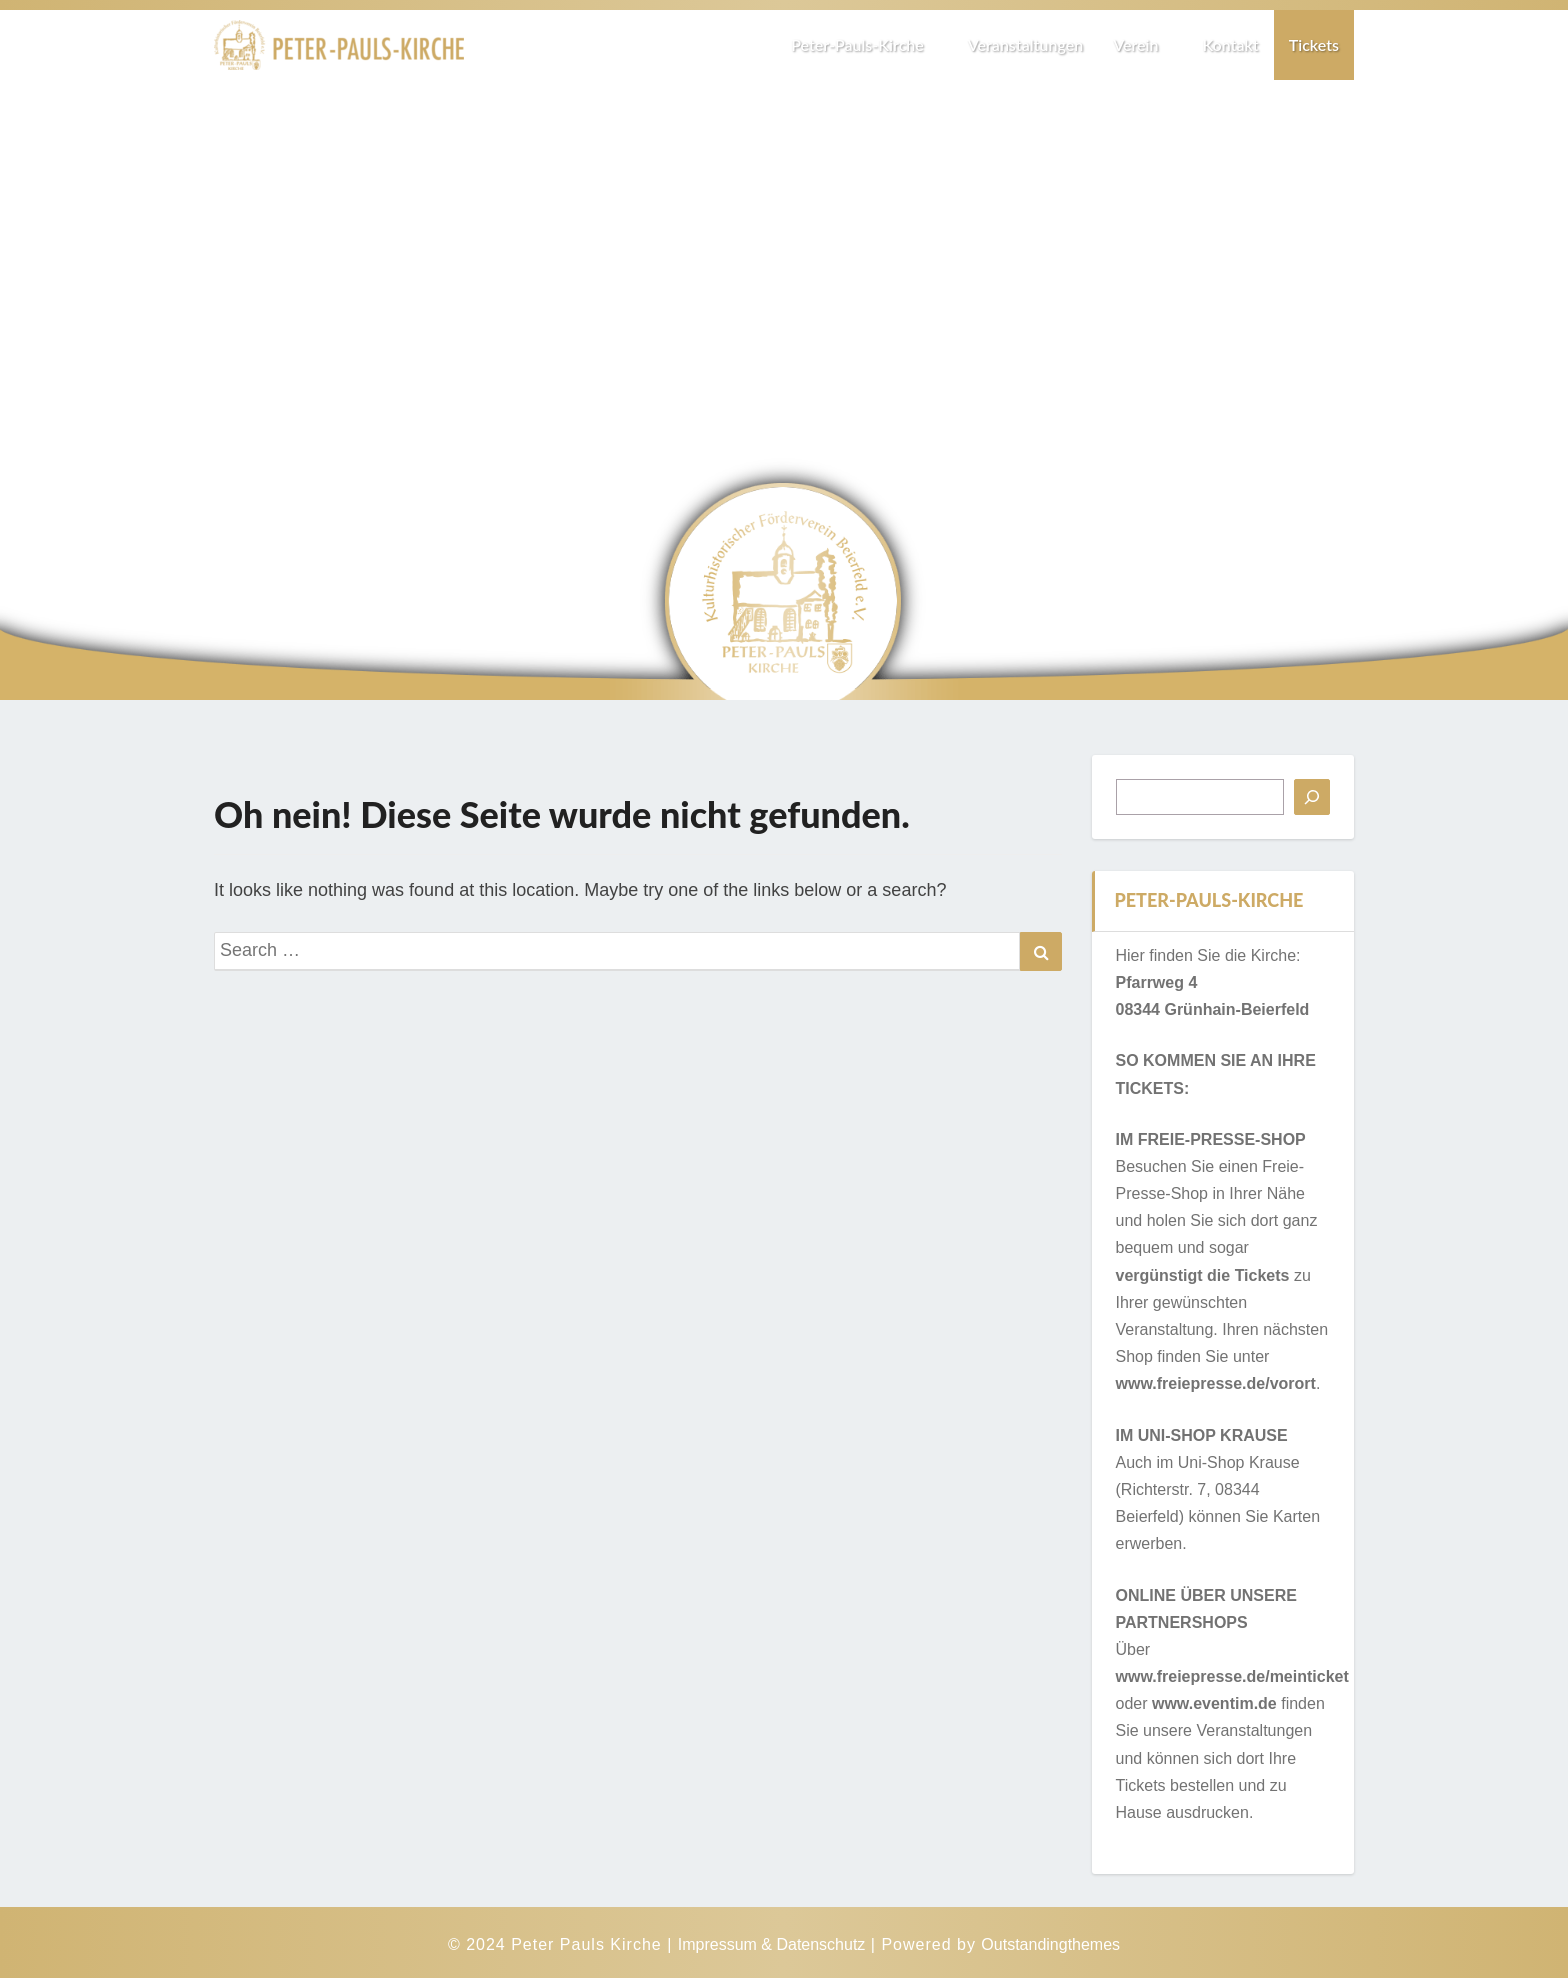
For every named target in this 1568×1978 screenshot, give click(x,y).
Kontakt (1230, 44)
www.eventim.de (1214, 1703)
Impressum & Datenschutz (772, 1944)
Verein (1142, 44)
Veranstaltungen (1025, 44)
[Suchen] (1312, 797)
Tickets (1314, 44)
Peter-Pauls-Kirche (864, 44)
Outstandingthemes (1050, 1944)
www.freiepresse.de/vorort (1216, 1383)
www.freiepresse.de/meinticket (1232, 1676)
